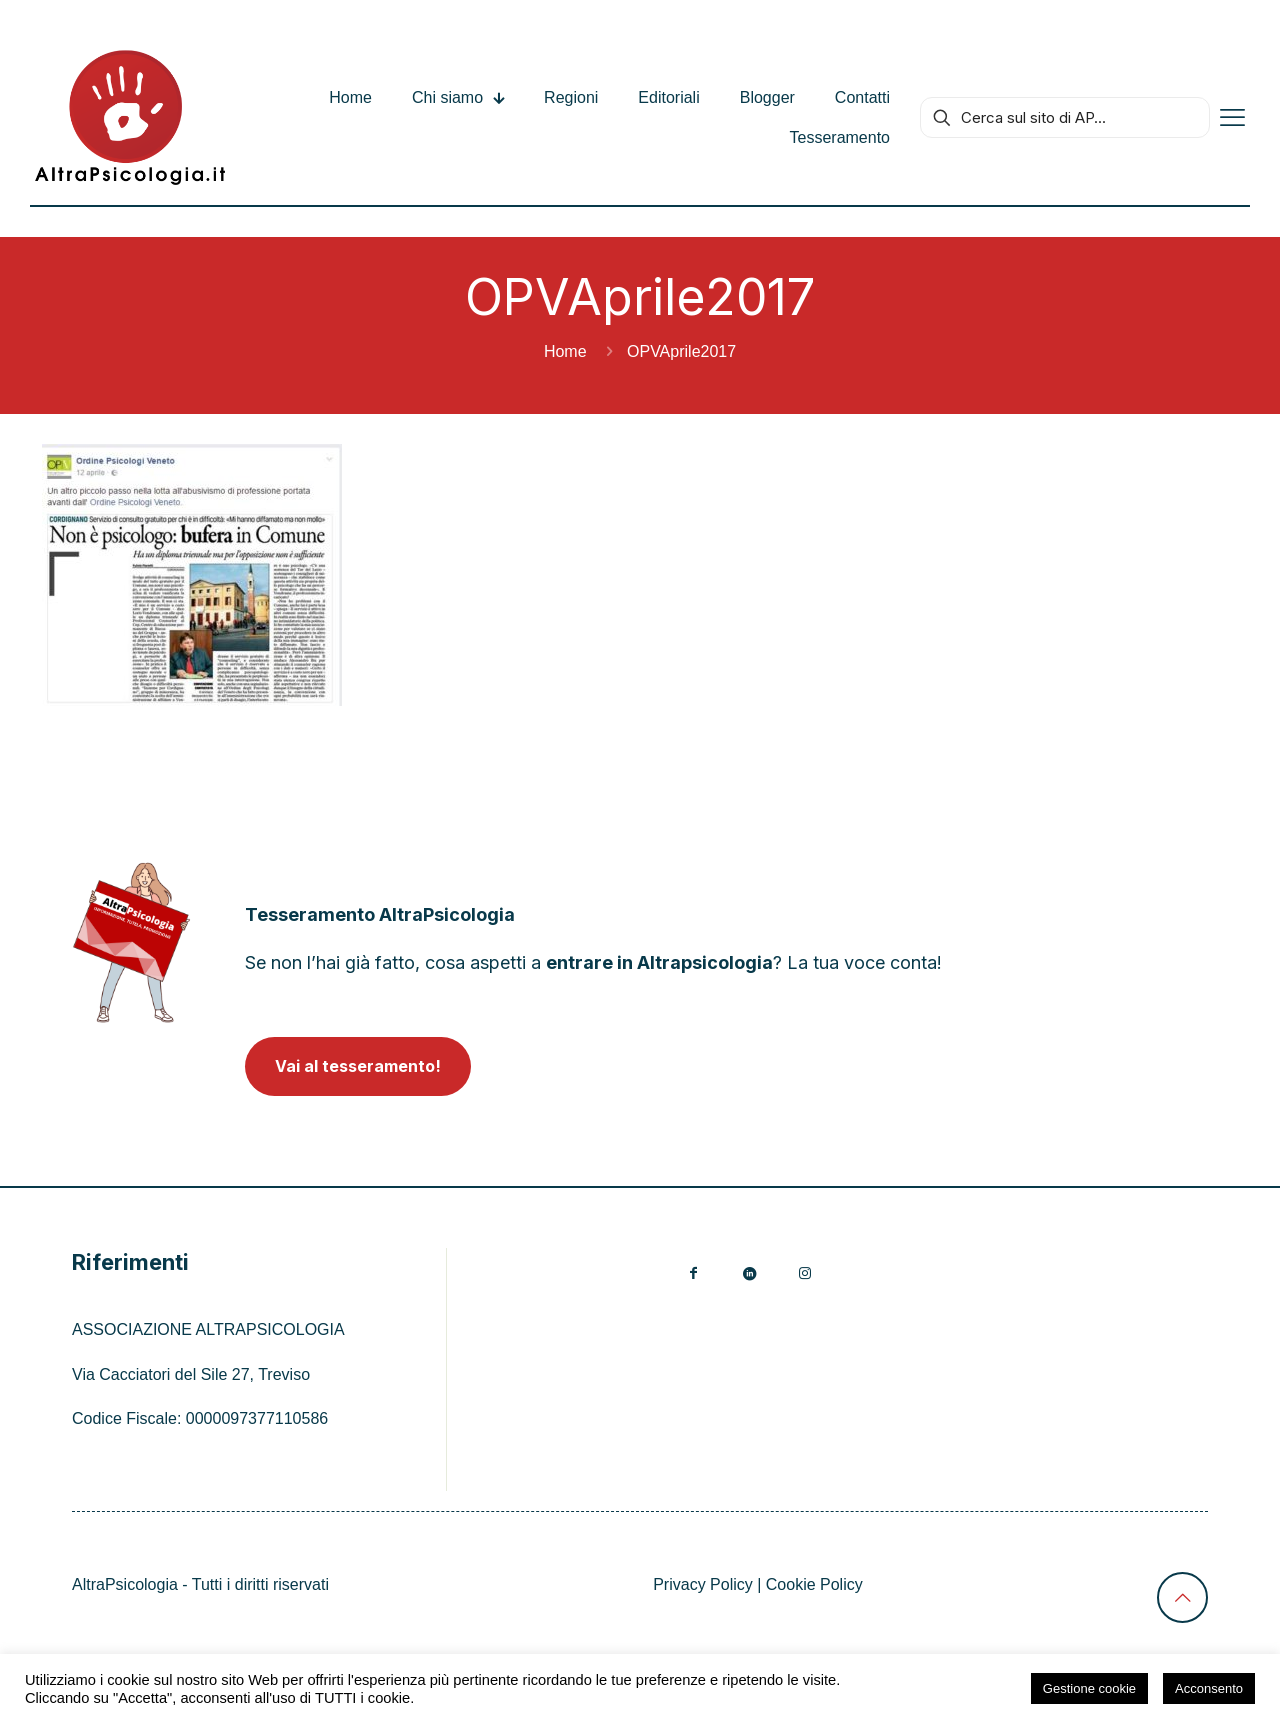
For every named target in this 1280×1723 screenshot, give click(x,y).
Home (565, 351)
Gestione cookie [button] (1089, 1688)
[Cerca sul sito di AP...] (1065, 117)
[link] (131, 942)
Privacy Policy (703, 1584)
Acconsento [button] (1209, 1688)
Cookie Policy (814, 1584)
